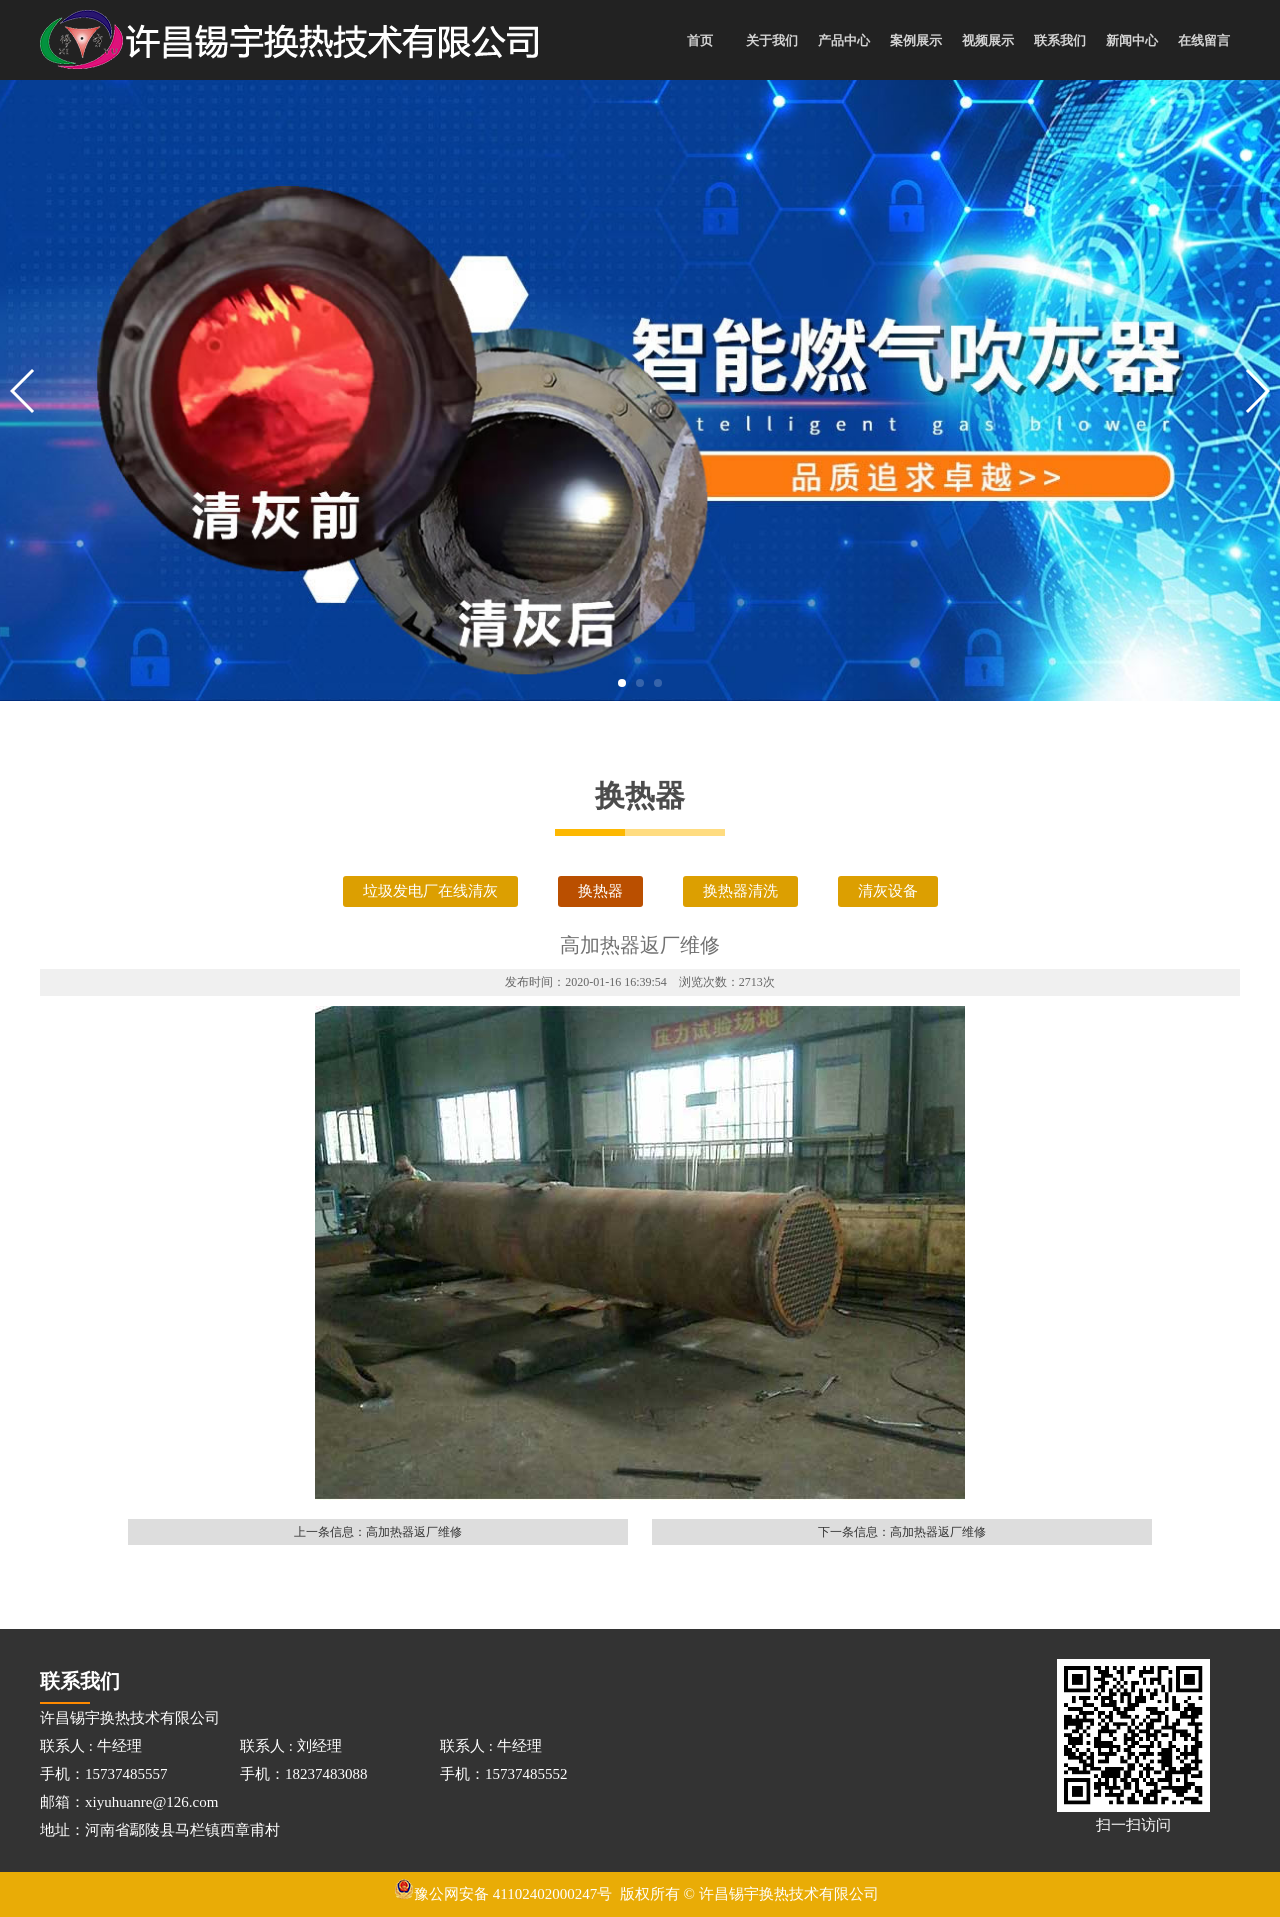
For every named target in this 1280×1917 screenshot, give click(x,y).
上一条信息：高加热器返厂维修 (378, 1532)
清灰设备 (888, 891)
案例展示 (916, 40)
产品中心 (844, 40)
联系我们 (1060, 40)
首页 (700, 40)
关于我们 (772, 40)
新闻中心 (1132, 40)
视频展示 (988, 40)
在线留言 (1204, 40)
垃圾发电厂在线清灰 (430, 891)
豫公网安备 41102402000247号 (503, 1894)
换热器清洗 (740, 891)
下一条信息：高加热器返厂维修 (902, 1532)
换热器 (600, 891)
